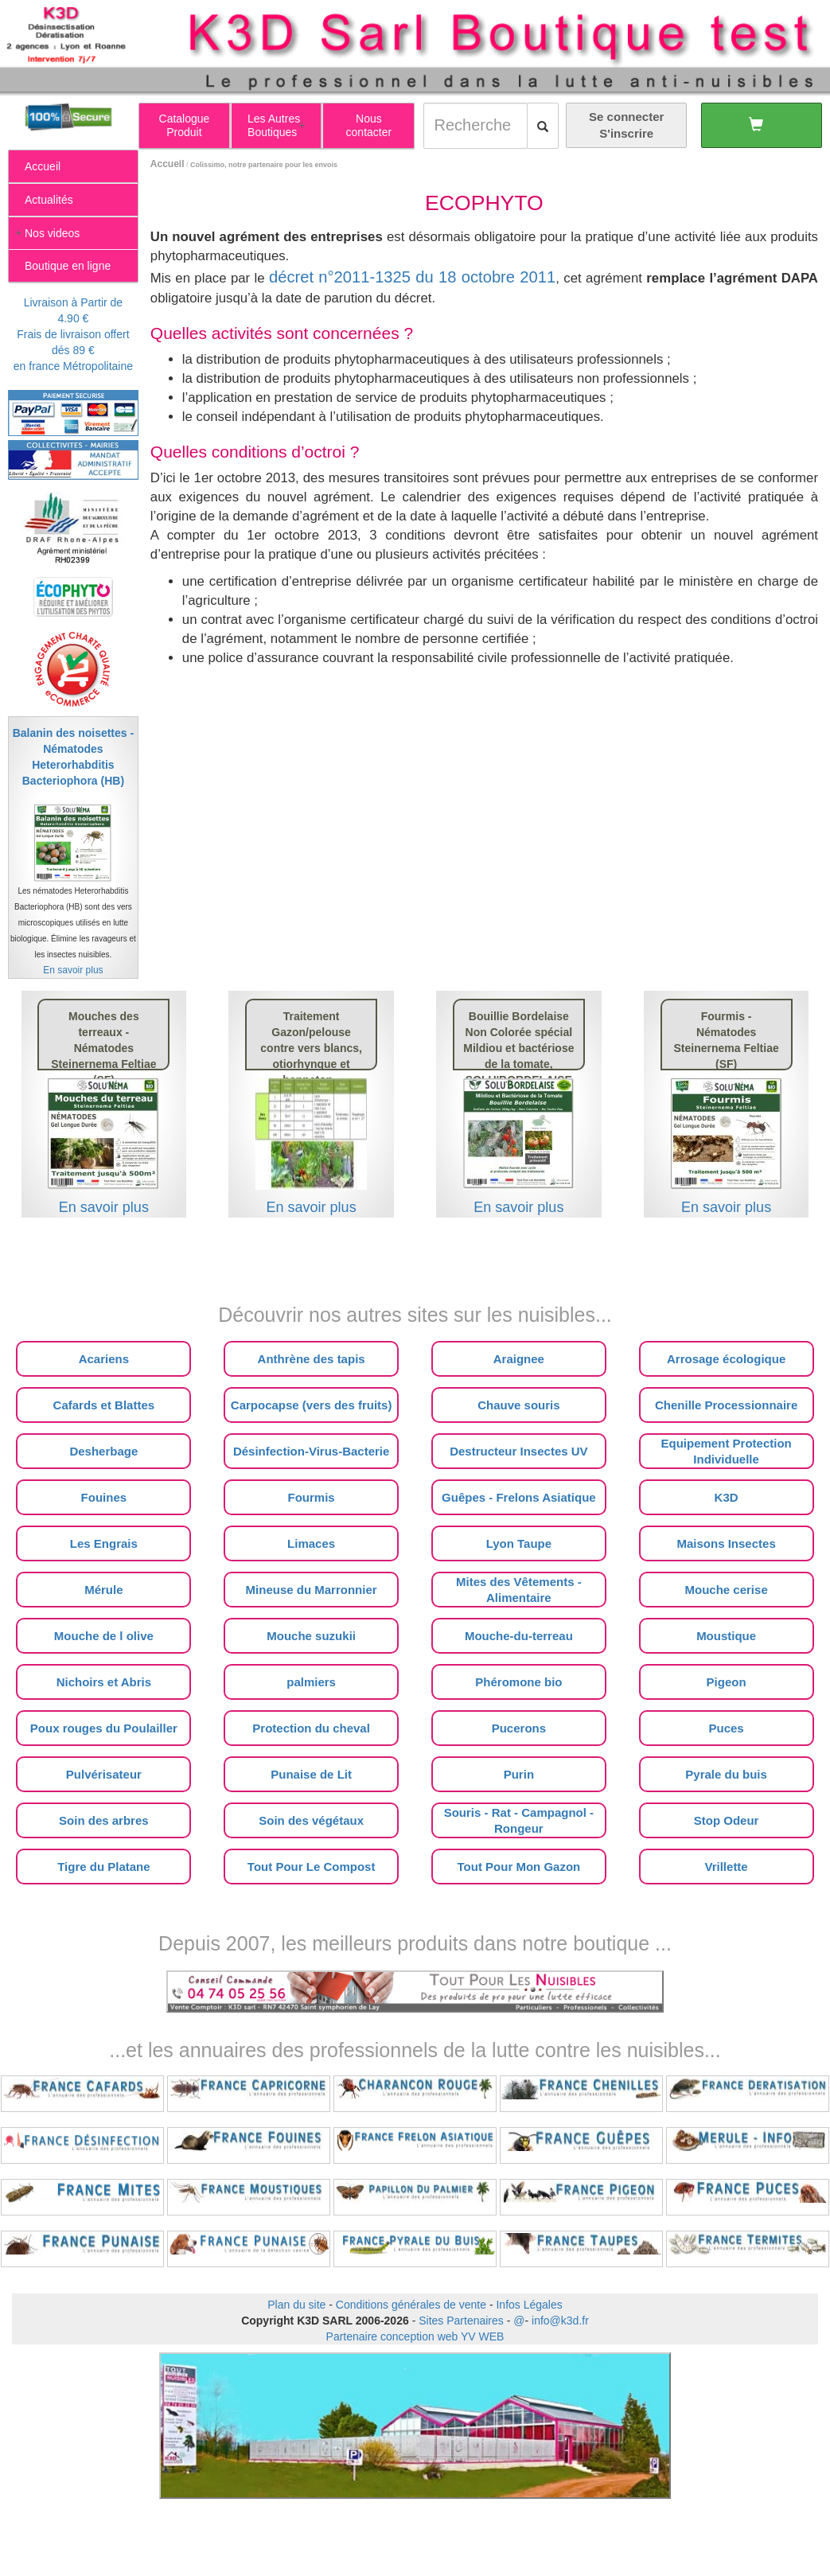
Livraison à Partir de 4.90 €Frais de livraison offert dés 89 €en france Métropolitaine (73, 334)
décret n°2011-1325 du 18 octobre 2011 (412, 277)
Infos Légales (529, 2304)
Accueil (167, 164)
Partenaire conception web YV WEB (415, 2336)
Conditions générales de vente (411, 2304)
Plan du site (296, 2304)
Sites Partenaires (461, 2320)
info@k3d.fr (560, 2320)
